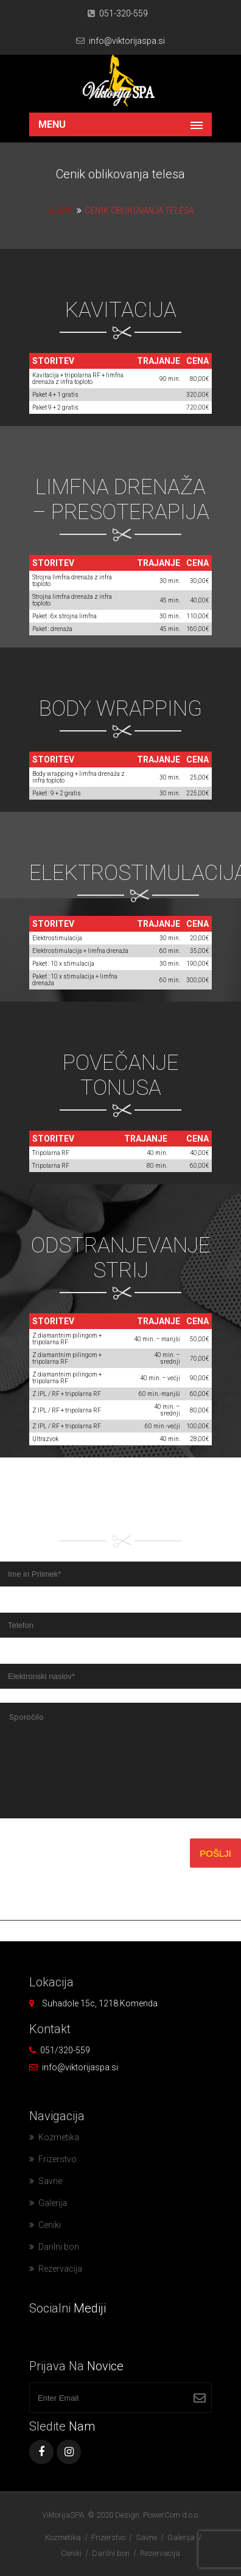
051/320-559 (65, 2050)
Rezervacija (60, 2269)
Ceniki (49, 2225)
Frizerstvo (57, 2159)
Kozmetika (58, 2137)
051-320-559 (123, 13)
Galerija (52, 2203)
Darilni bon (58, 2247)
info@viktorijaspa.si (127, 41)
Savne (50, 2181)
